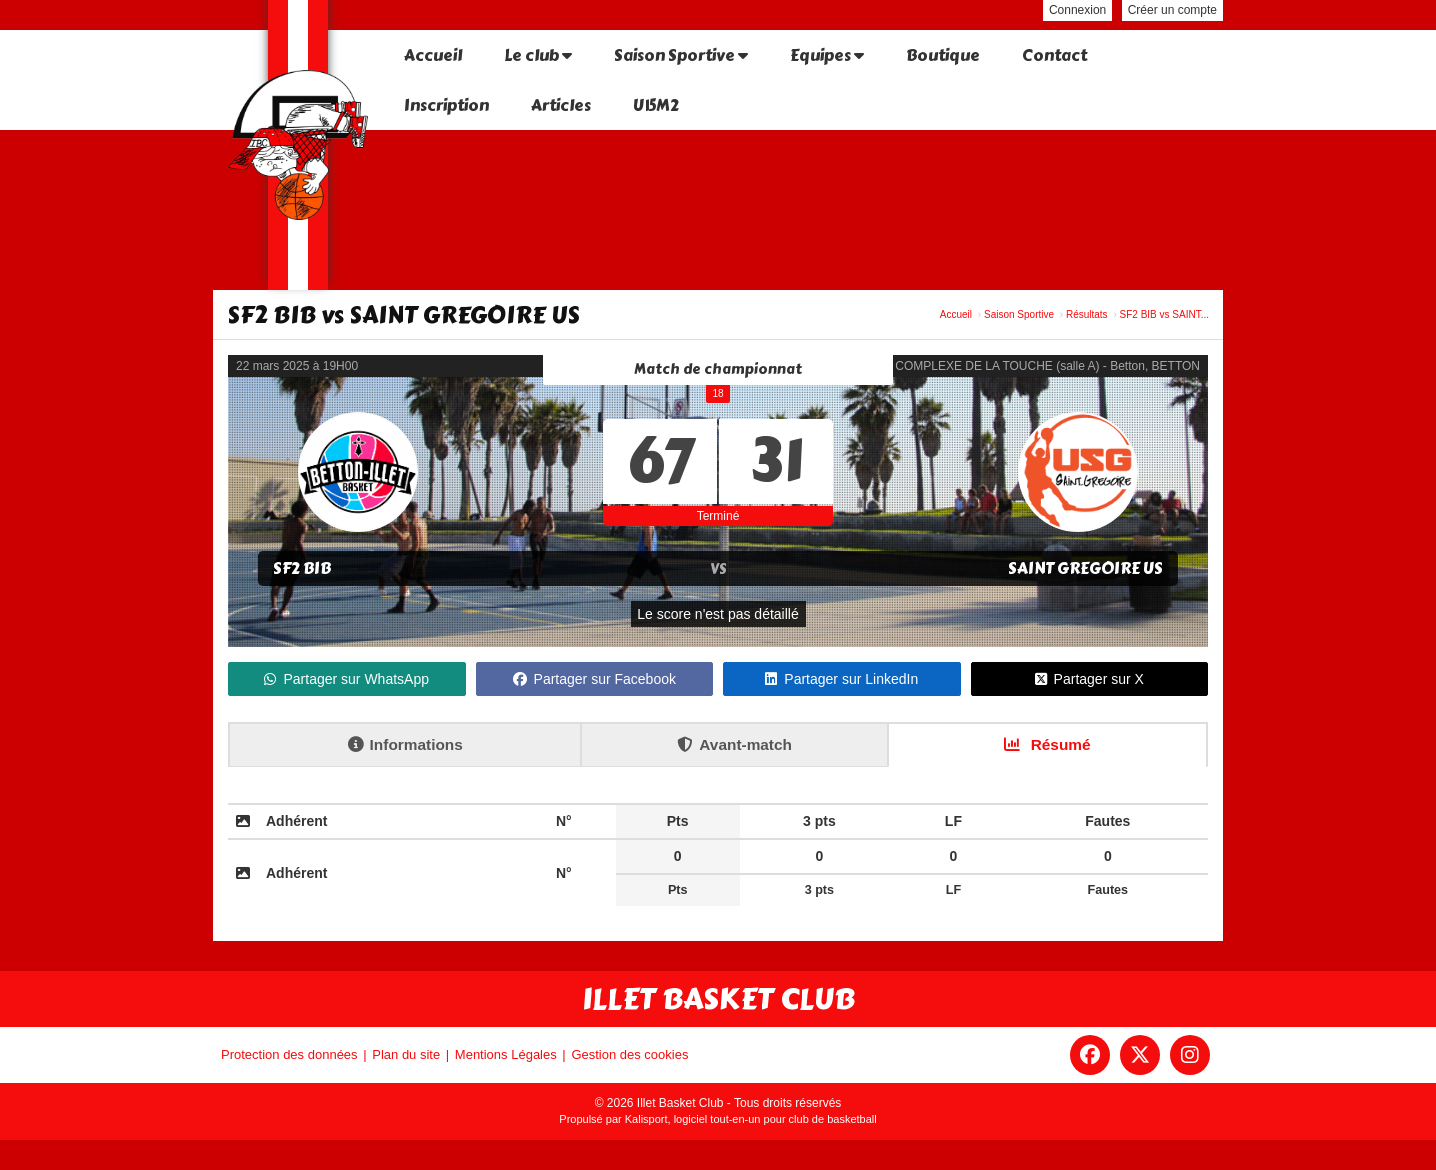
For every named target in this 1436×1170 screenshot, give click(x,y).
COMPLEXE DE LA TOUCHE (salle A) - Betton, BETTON (1047, 366)
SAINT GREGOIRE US (1085, 568)
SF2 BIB (302, 568)
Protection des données (289, 1054)
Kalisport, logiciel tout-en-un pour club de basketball (751, 1119)
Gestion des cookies (629, 1054)
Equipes (827, 55)
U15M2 (656, 105)
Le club (538, 55)
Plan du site (406, 1054)
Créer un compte (1172, 10)
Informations (405, 744)
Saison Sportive (681, 55)
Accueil (433, 55)
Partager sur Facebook (594, 679)
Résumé (1047, 744)
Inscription (446, 105)
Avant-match (734, 744)
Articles (561, 105)
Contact (1054, 55)
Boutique (943, 55)
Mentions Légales (506, 1054)
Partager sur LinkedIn (841, 679)
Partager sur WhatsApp (346, 679)
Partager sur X (1089, 679)
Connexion (1077, 10)
